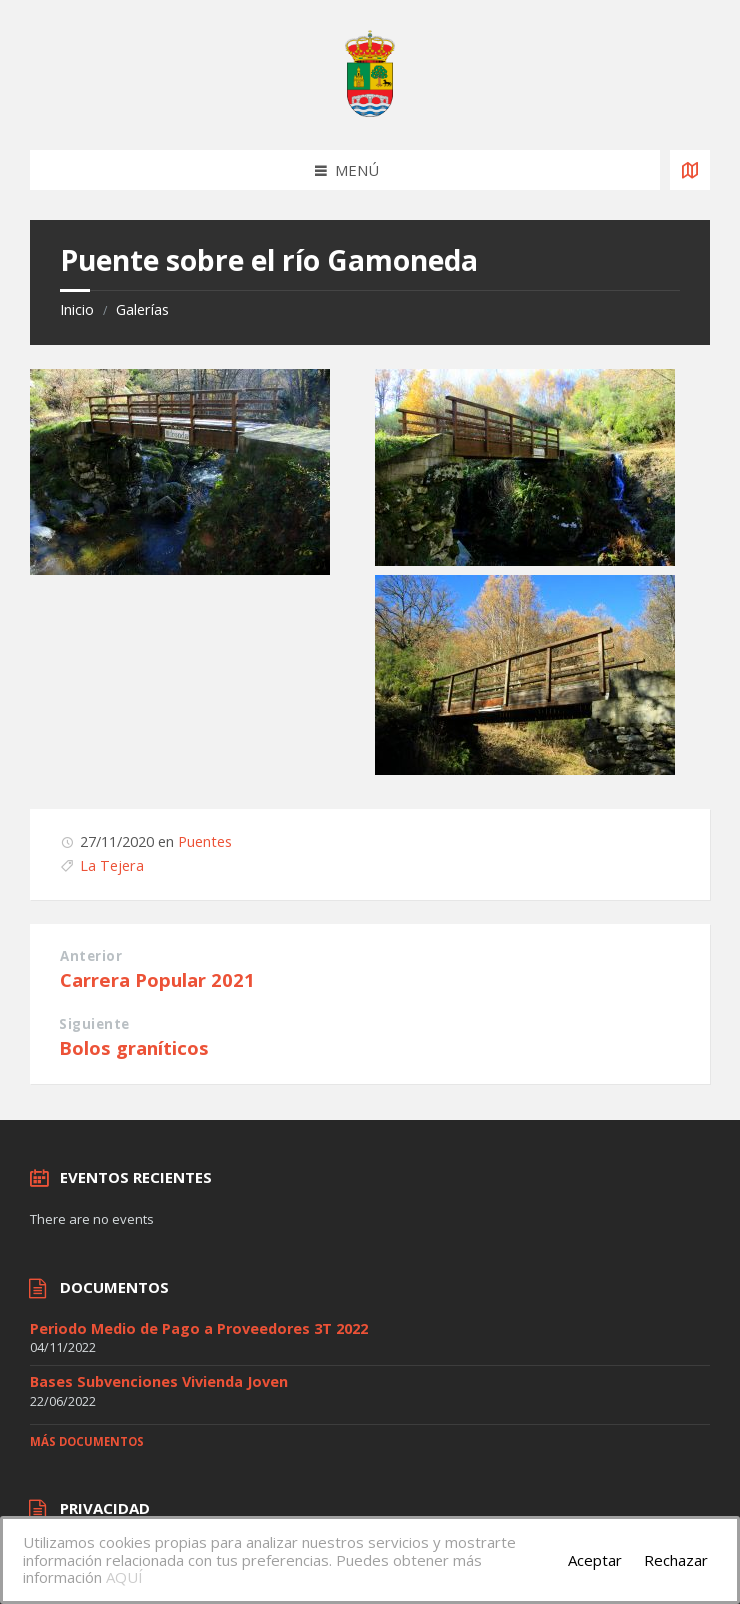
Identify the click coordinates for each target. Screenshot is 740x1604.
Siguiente (94, 1024)
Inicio (77, 309)
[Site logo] (370, 111)
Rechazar (676, 1560)
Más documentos (87, 1441)
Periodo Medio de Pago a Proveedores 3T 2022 (199, 1328)
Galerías (142, 309)
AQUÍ (124, 1577)
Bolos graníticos (134, 1047)
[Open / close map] (690, 170)
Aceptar (595, 1560)
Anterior (91, 956)
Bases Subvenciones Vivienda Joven (159, 1381)
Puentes (205, 841)
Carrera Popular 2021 (157, 979)
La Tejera (112, 865)
